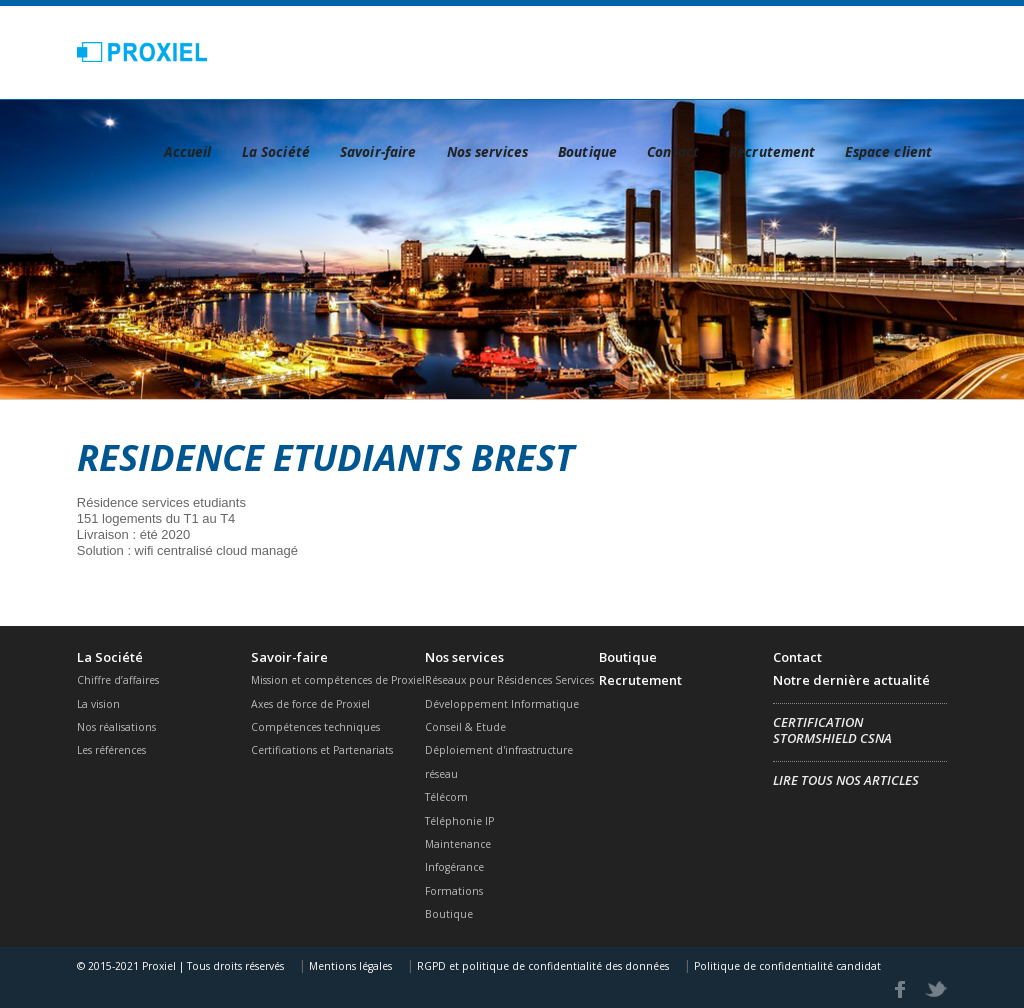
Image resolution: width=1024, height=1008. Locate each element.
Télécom (446, 797)
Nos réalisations (116, 727)
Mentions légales (349, 966)
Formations (454, 891)
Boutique (587, 151)
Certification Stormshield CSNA (832, 730)
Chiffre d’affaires (118, 680)
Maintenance (458, 844)
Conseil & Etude (465, 727)
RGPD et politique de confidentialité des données (541, 966)
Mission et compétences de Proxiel (338, 680)
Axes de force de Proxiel (310, 704)
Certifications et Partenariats (322, 750)
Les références (111, 750)
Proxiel (142, 52)
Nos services (488, 151)
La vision (98, 704)
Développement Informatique (502, 704)
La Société (276, 151)
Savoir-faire (378, 151)
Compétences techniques (315, 727)
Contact (673, 151)
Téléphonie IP (459, 821)
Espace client (888, 151)
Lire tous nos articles (846, 780)
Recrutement (772, 151)
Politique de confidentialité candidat (786, 966)
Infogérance (454, 867)
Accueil (188, 151)
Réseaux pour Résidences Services (509, 680)
